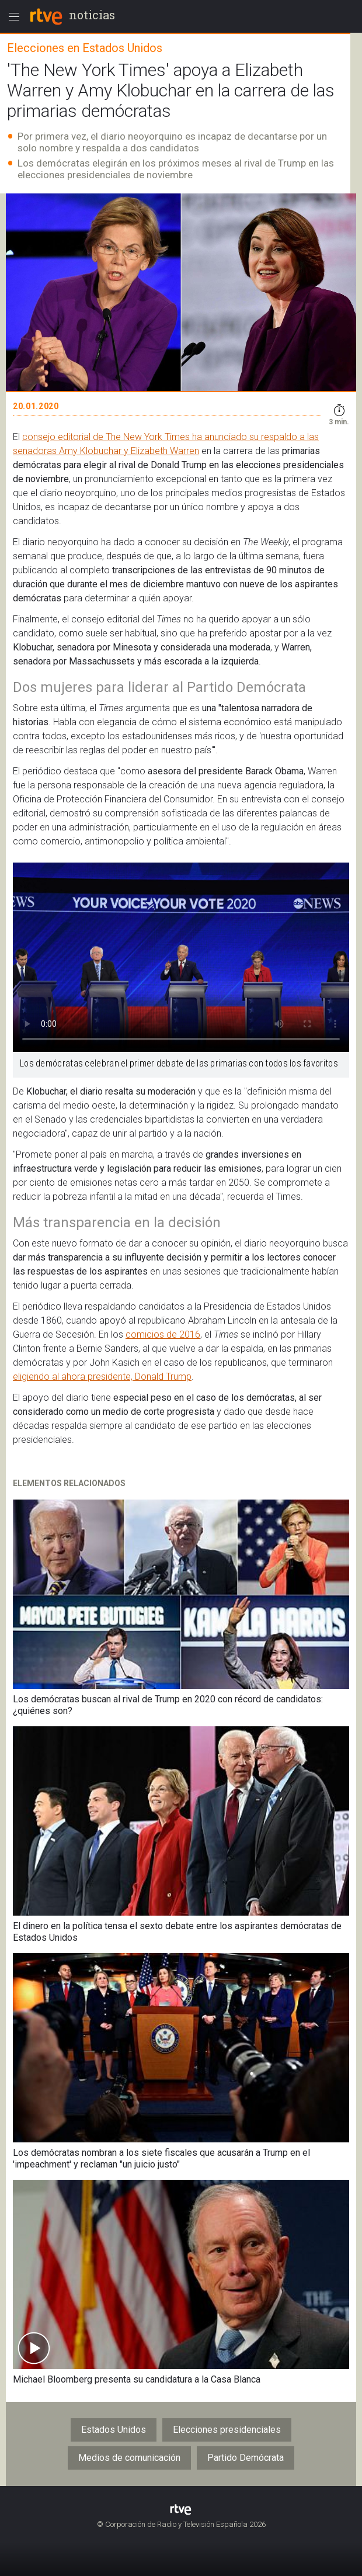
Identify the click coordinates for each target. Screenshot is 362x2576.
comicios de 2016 (163, 1334)
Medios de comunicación (129, 2457)
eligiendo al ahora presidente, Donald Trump (102, 1376)
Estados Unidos (113, 2429)
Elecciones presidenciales (227, 2429)
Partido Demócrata (245, 2457)
